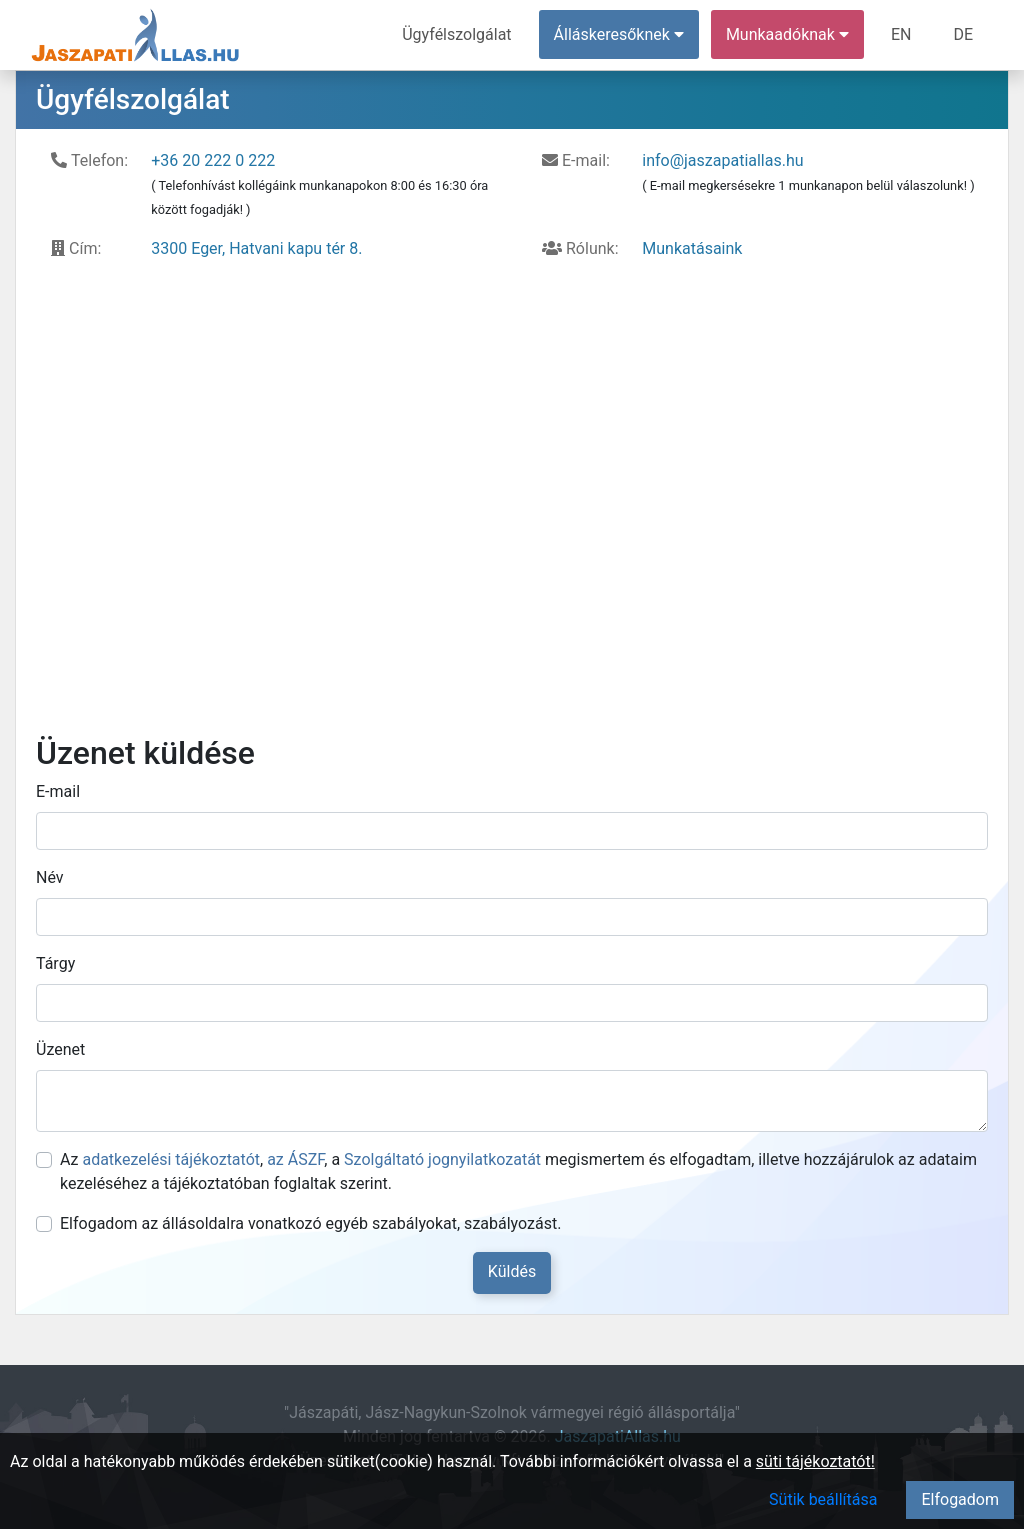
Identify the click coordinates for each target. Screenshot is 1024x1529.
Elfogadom (960, 1499)
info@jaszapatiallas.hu (722, 160)
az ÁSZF (295, 1159)
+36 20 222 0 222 (213, 160)
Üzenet (60, 1049)
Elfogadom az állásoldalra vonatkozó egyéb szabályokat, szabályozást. (310, 1223)
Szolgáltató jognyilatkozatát (442, 1159)
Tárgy (55, 963)
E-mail (58, 791)
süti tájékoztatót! (815, 1461)
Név (50, 877)
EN (901, 34)
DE (963, 34)
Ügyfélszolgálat (456, 34)
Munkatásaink (692, 248)
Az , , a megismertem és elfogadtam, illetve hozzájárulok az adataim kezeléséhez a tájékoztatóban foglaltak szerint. (518, 1171)
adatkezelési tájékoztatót (171, 1159)
